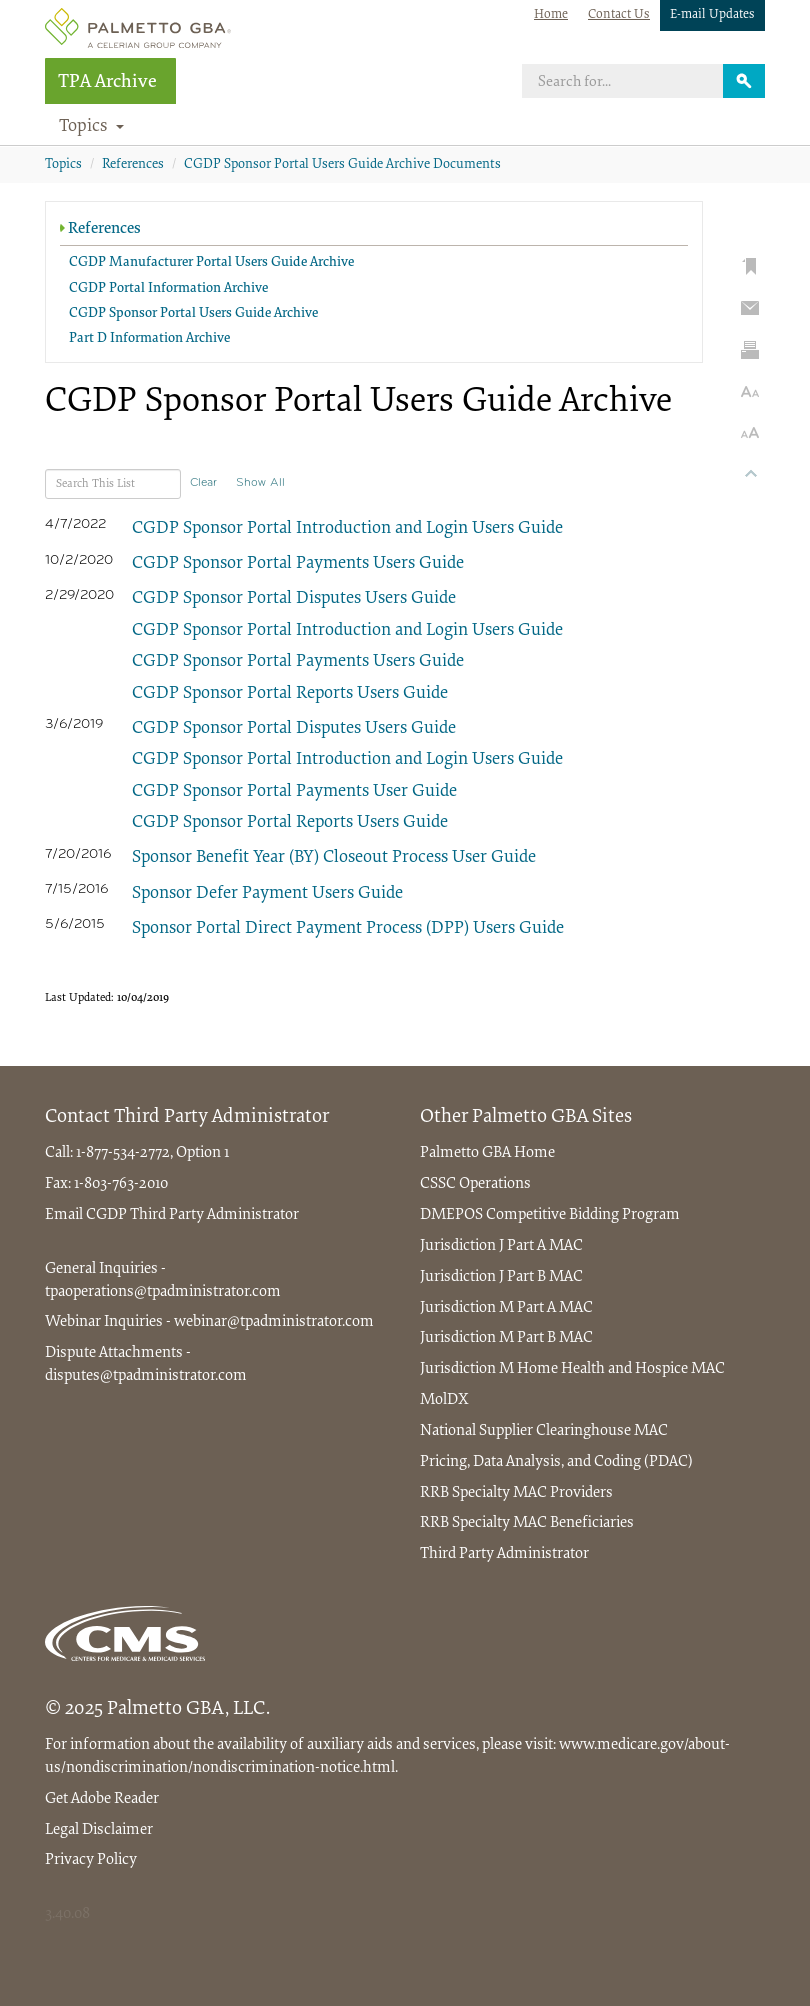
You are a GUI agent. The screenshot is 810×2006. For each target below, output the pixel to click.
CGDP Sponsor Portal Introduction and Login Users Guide (347, 529)
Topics (63, 165)
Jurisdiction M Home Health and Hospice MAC (572, 1369)
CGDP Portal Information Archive (168, 289)
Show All (260, 483)
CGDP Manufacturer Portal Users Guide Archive (211, 263)
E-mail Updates (712, 14)
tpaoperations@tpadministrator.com (163, 1292)
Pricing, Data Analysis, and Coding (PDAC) (556, 1462)
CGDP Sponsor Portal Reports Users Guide (290, 694)
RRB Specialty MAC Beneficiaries (527, 1523)
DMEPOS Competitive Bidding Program (550, 1215)
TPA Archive (107, 82)
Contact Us (619, 14)
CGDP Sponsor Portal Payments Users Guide (298, 564)
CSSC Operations (475, 1184)
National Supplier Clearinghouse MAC (544, 1431)
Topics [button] (92, 127)
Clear (203, 483)
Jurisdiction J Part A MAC (501, 1246)
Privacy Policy (91, 1860)
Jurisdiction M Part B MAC (506, 1338)
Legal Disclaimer (99, 1830)
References (133, 165)
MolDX (444, 1400)
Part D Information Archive (149, 339)
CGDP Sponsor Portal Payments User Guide (294, 792)
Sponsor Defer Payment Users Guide (267, 894)
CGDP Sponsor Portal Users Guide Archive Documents (342, 165)
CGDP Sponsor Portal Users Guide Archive (193, 314)
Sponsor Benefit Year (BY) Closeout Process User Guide (334, 858)
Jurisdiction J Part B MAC (501, 1277)
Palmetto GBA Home (487, 1153)
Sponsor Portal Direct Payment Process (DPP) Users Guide (348, 929)
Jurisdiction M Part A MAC (506, 1308)
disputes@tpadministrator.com (146, 1376)
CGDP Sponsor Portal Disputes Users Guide (294, 599)
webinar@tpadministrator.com (274, 1322)
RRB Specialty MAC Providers (516, 1493)
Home (551, 14)
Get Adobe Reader (102, 1799)
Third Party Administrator (214, 1215)
